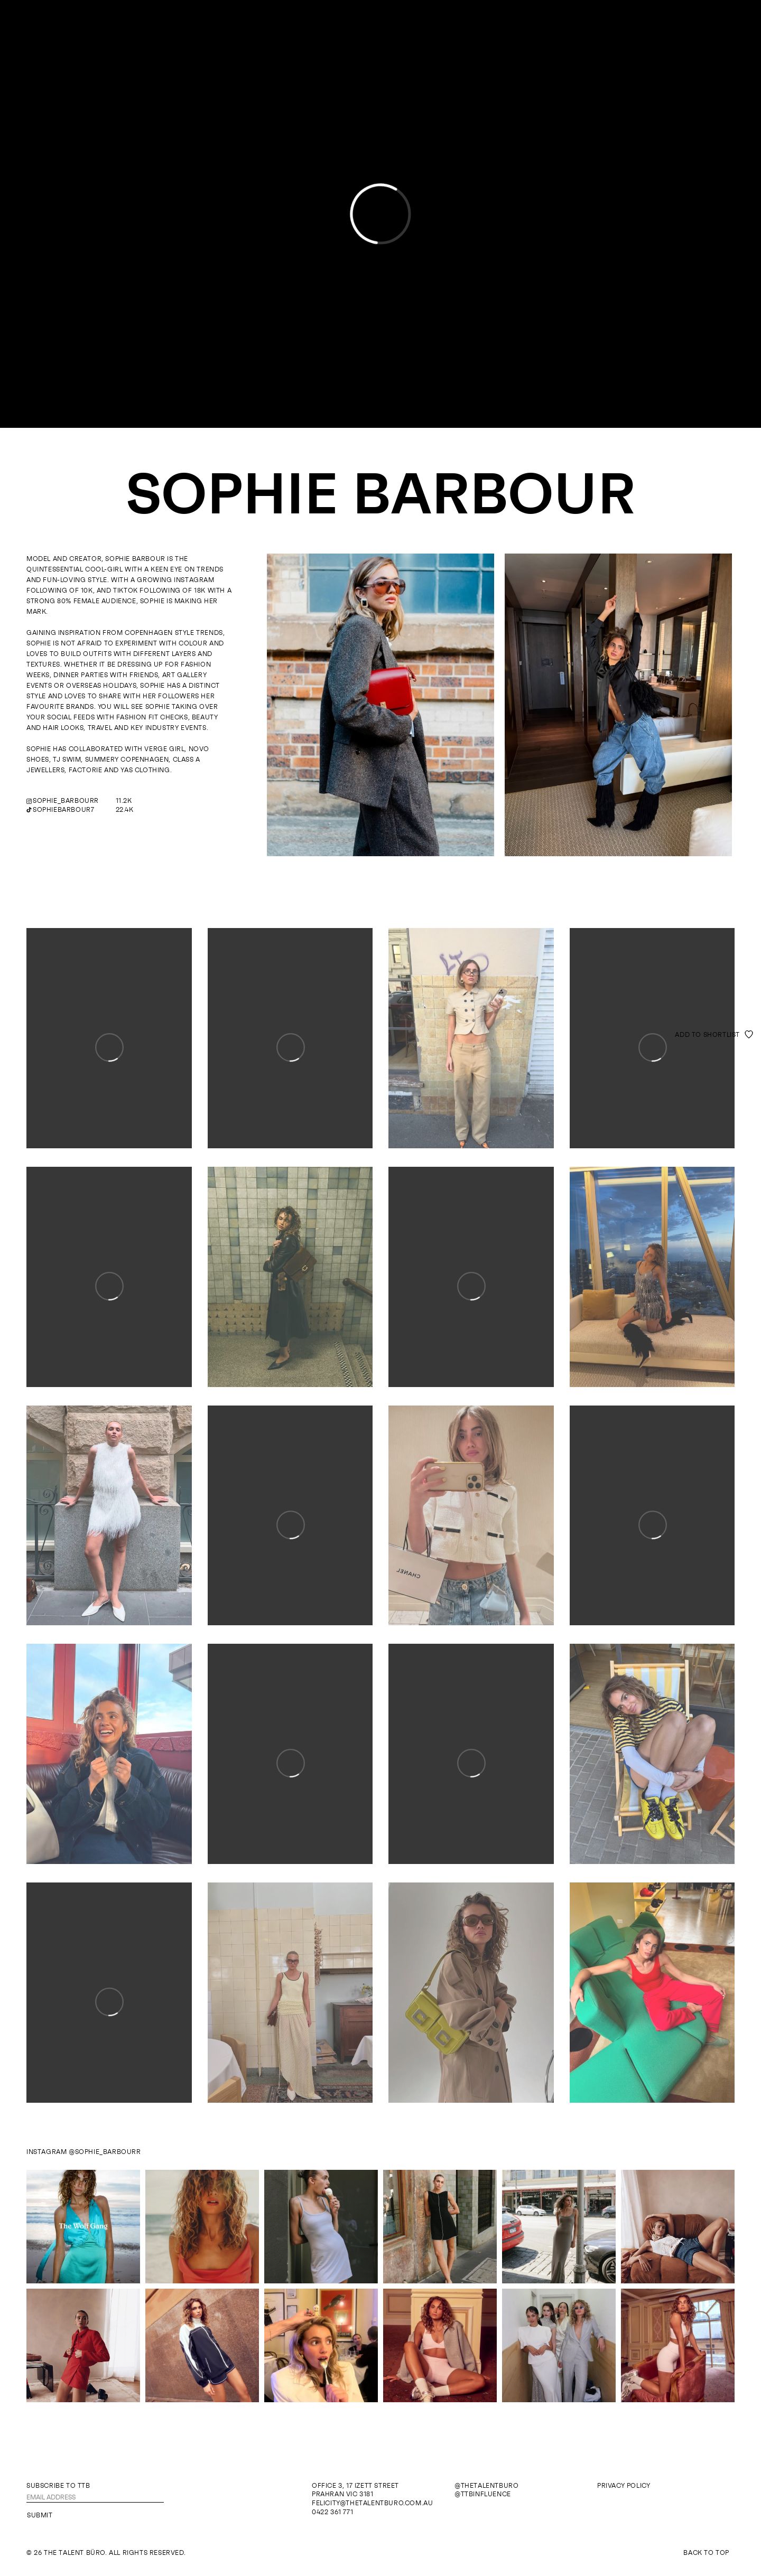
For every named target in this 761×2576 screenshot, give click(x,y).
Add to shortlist (707, 1035)
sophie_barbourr (66, 800)
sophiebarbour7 (63, 809)
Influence (400, 25)
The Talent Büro (381, 50)
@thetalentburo (486, 2485)
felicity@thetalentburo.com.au (372, 2503)
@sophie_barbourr (105, 2152)
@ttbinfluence (482, 2494)
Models (356, 25)
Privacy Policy (623, 2485)
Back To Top (706, 2552)
